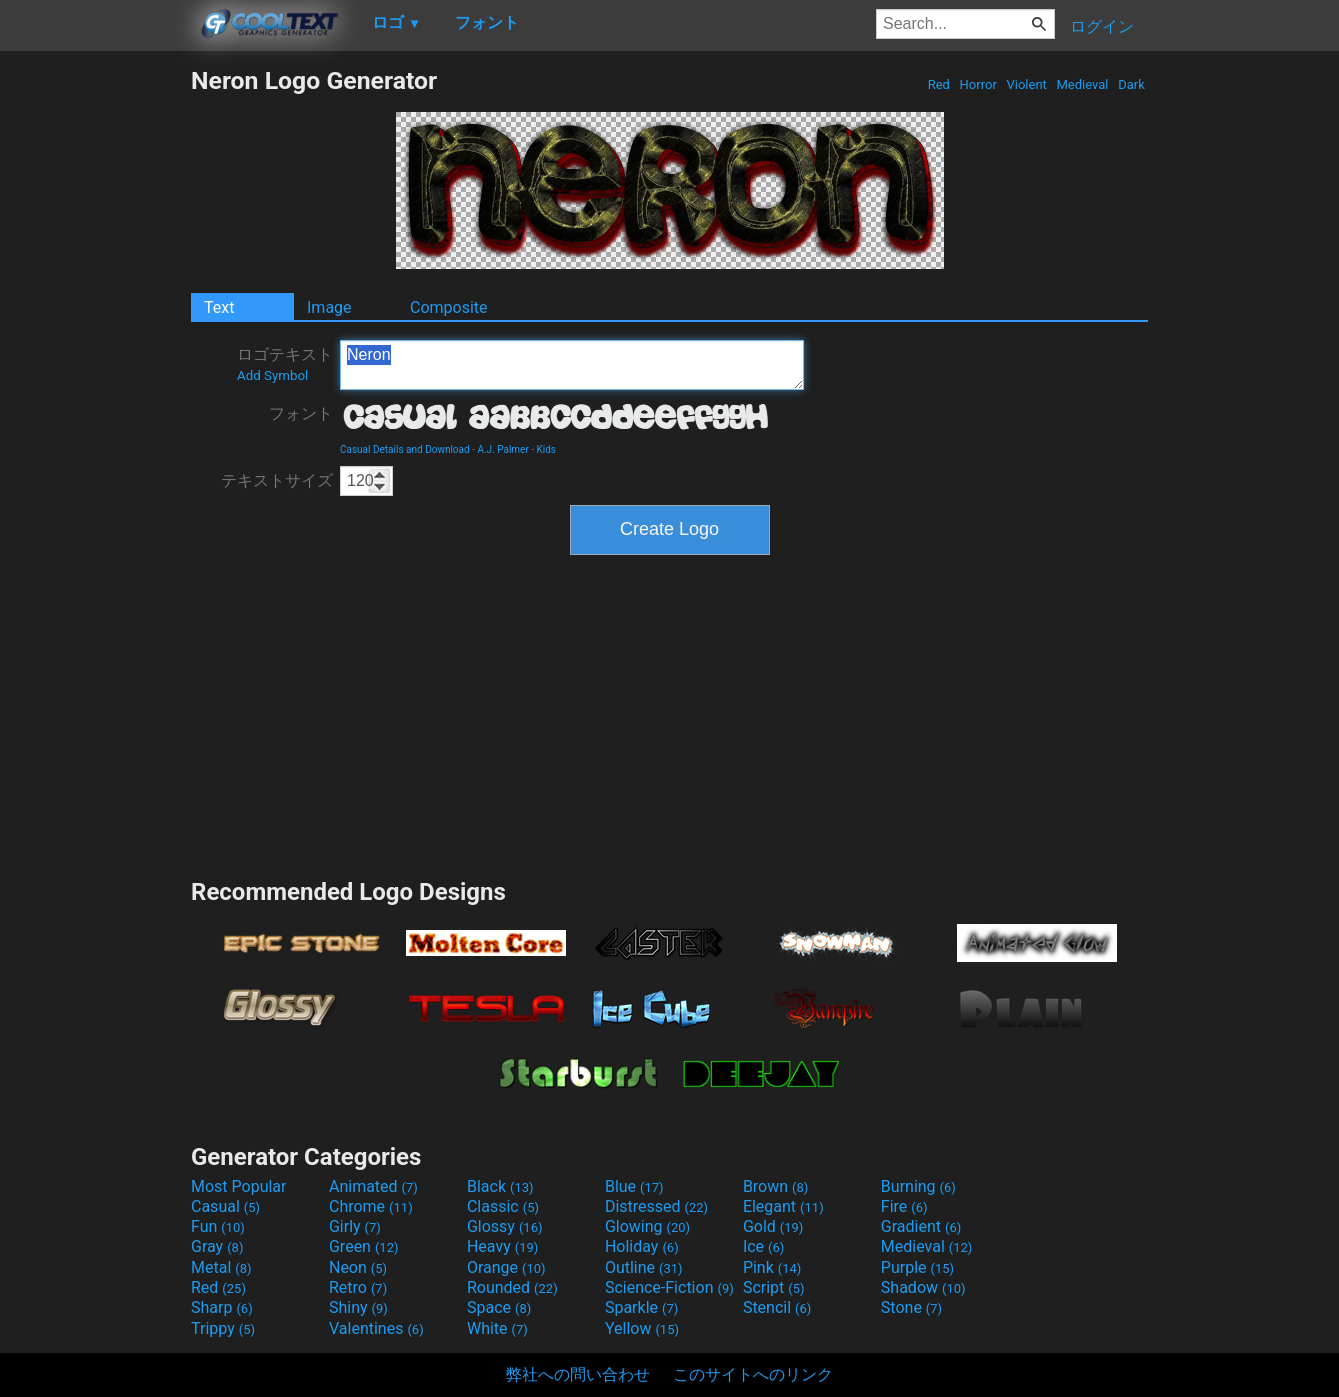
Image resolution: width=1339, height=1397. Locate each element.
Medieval (1082, 84)
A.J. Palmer (502, 449)
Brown (775, 1186)
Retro (358, 1287)
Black (500, 1186)
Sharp (222, 1307)
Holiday (642, 1246)
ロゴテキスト (285, 364)
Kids (547, 449)
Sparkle (641, 1307)
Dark (1131, 84)
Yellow (642, 1328)
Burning (918, 1186)
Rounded (512, 1287)
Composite (449, 307)
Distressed (656, 1206)
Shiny (358, 1307)
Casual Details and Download (405, 449)
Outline (644, 1267)
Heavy (502, 1246)
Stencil (777, 1307)
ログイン (1102, 26)
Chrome (371, 1206)
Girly (355, 1226)
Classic (503, 1206)
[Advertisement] (95, 366)
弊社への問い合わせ (578, 1374)
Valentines (376, 1328)
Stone (911, 1307)
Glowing (647, 1226)
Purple (917, 1267)
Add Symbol (272, 375)
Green (364, 1246)
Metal (221, 1267)
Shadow (923, 1287)
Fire (904, 1206)
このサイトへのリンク (753, 1374)
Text (219, 307)
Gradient (921, 1226)
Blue (634, 1186)
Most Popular (239, 1186)
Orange (506, 1267)
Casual (225, 1206)
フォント (301, 413)
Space (499, 1307)
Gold (773, 1226)
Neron (572, 365)
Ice (763, 1246)
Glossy (505, 1226)
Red (938, 84)
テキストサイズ (277, 480)
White (497, 1328)
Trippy (223, 1328)
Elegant (783, 1206)
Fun (218, 1226)
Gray (217, 1246)
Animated (373, 1186)
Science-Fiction (669, 1287)
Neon (358, 1267)
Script (774, 1287)
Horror (978, 84)
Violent (1026, 84)
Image (329, 307)
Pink (772, 1267)
